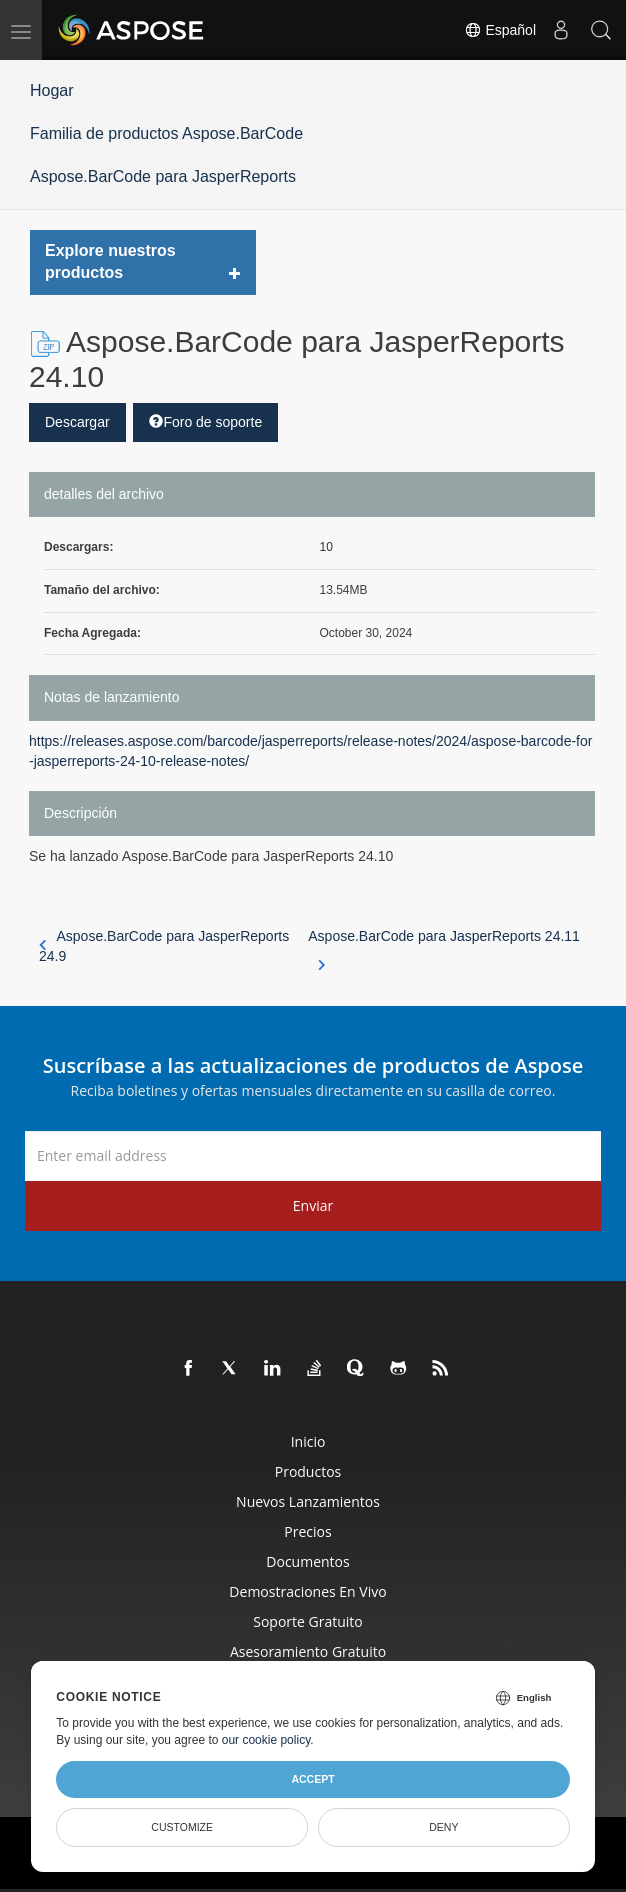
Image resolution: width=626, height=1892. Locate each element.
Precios (307, 1531)
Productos (308, 1471)
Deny (443, 1827)
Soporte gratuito (308, 1621)
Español (500, 30)
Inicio (308, 1441)
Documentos (307, 1561)
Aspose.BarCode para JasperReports (163, 176)
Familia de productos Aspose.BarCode (166, 133)
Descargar (77, 422)
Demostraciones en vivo (307, 1591)
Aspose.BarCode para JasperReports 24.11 (444, 947)
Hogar (52, 90)
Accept (312, 1779)
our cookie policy (266, 1740)
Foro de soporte (205, 422)
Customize (182, 1827)
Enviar (313, 1205)
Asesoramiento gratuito (308, 1651)
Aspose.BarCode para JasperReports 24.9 (164, 946)
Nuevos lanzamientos (308, 1501)
